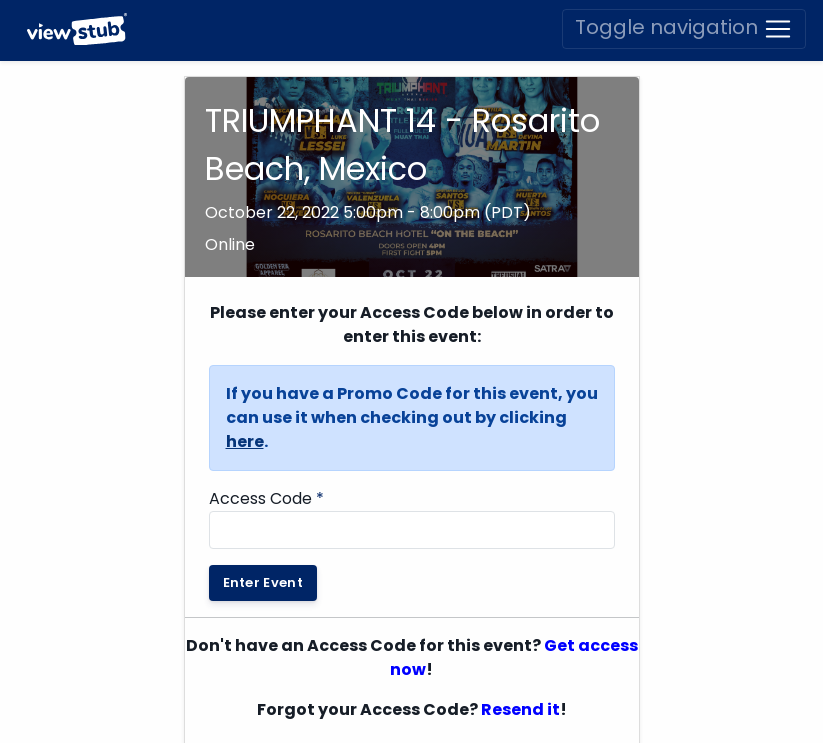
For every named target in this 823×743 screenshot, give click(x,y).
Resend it (520, 709)
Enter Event (263, 582)
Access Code (266, 498)
